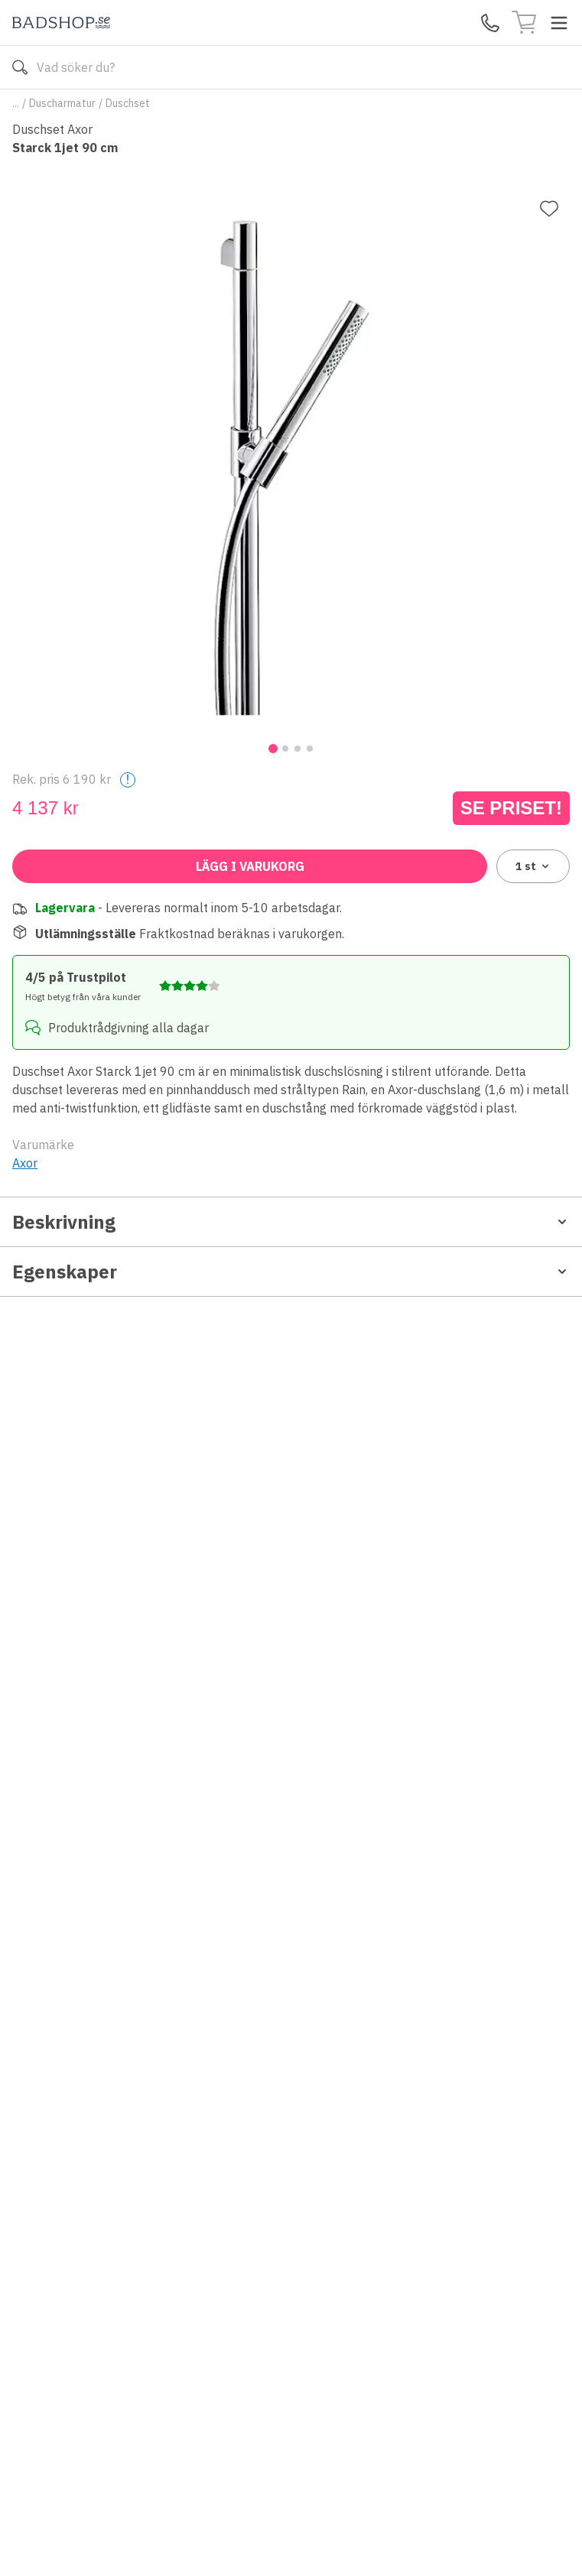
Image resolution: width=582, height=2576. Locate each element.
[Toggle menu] (559, 23)
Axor (24, 1163)
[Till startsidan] (61, 22)
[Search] (291, 67)
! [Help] (127, 779)
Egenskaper (291, 1271)
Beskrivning (291, 1222)
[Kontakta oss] (490, 23)
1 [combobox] (533, 866)
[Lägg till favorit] (549, 209)
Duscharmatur (62, 103)
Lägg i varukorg (250, 866)
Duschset (128, 103)
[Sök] (20, 67)
